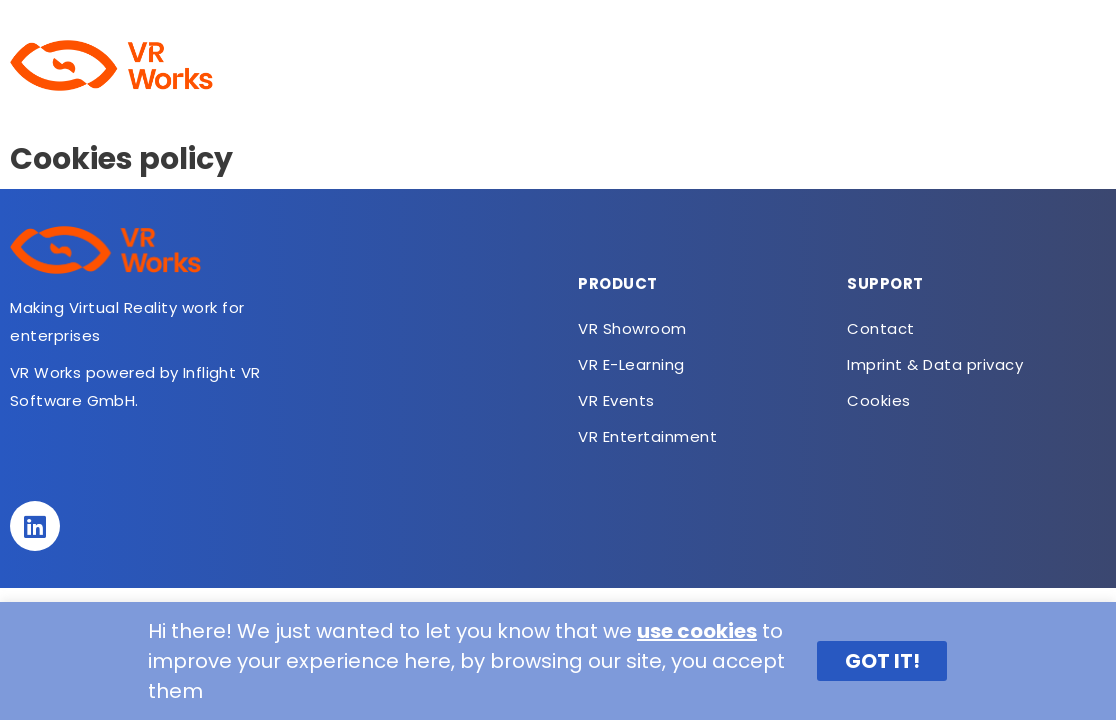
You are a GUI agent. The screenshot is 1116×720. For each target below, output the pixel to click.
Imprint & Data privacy (935, 364)
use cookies (697, 631)
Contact (1055, 65)
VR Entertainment (915, 65)
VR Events (616, 400)
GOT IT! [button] (882, 661)
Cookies (879, 400)
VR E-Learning (560, 65)
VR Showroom (414, 65)
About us (288, 65)
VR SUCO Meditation (730, 65)
